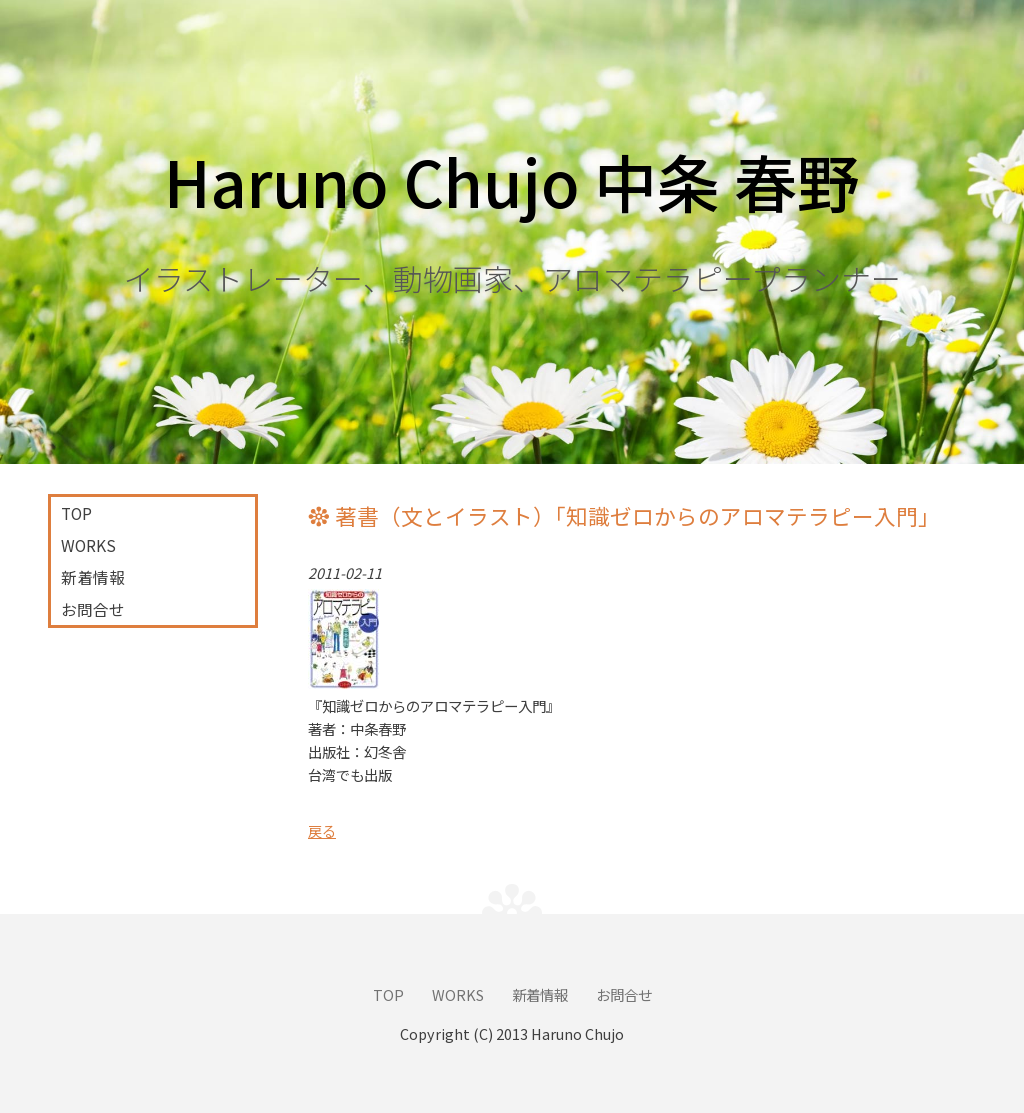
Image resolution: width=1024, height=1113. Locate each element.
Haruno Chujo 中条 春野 (512, 180)
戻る (322, 830)
